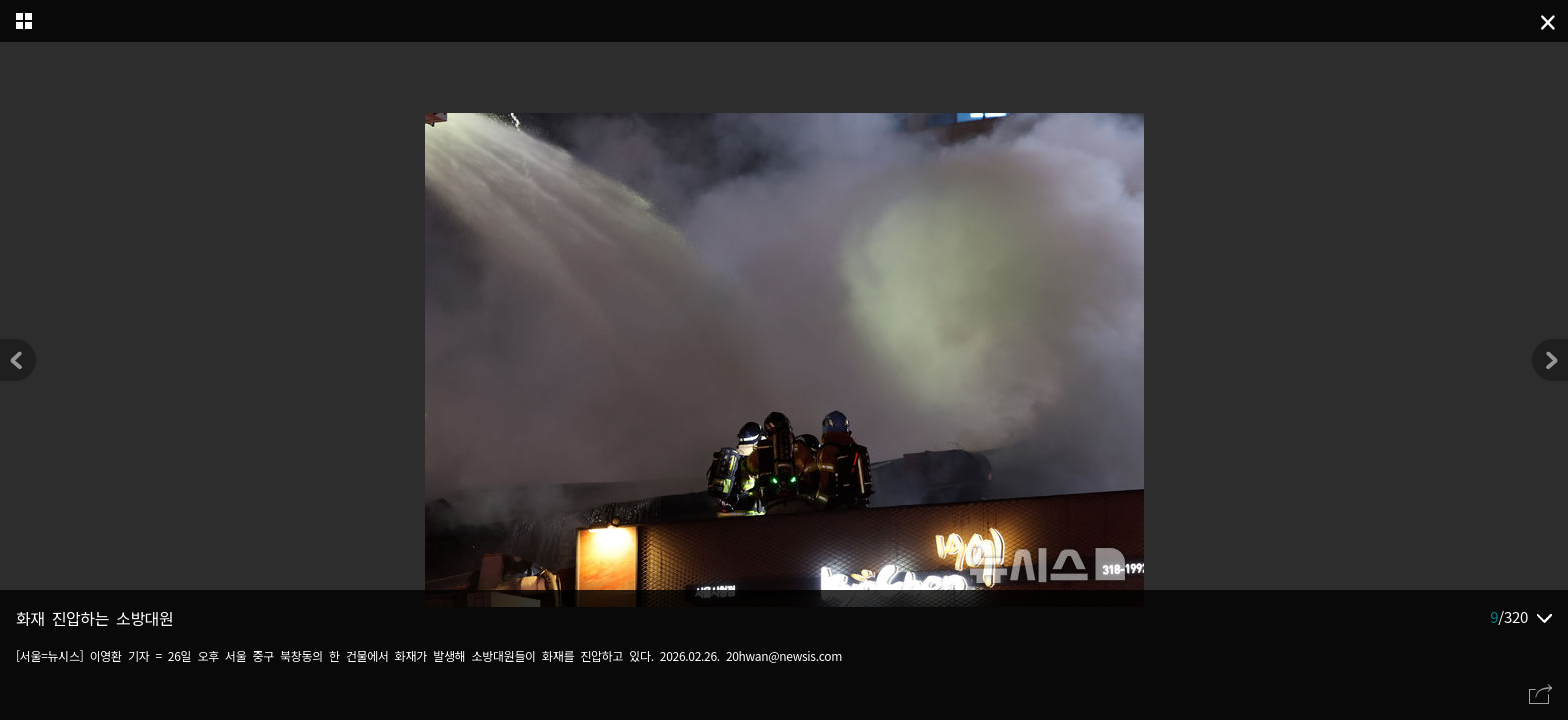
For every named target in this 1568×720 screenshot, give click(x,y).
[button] (1550, 360)
